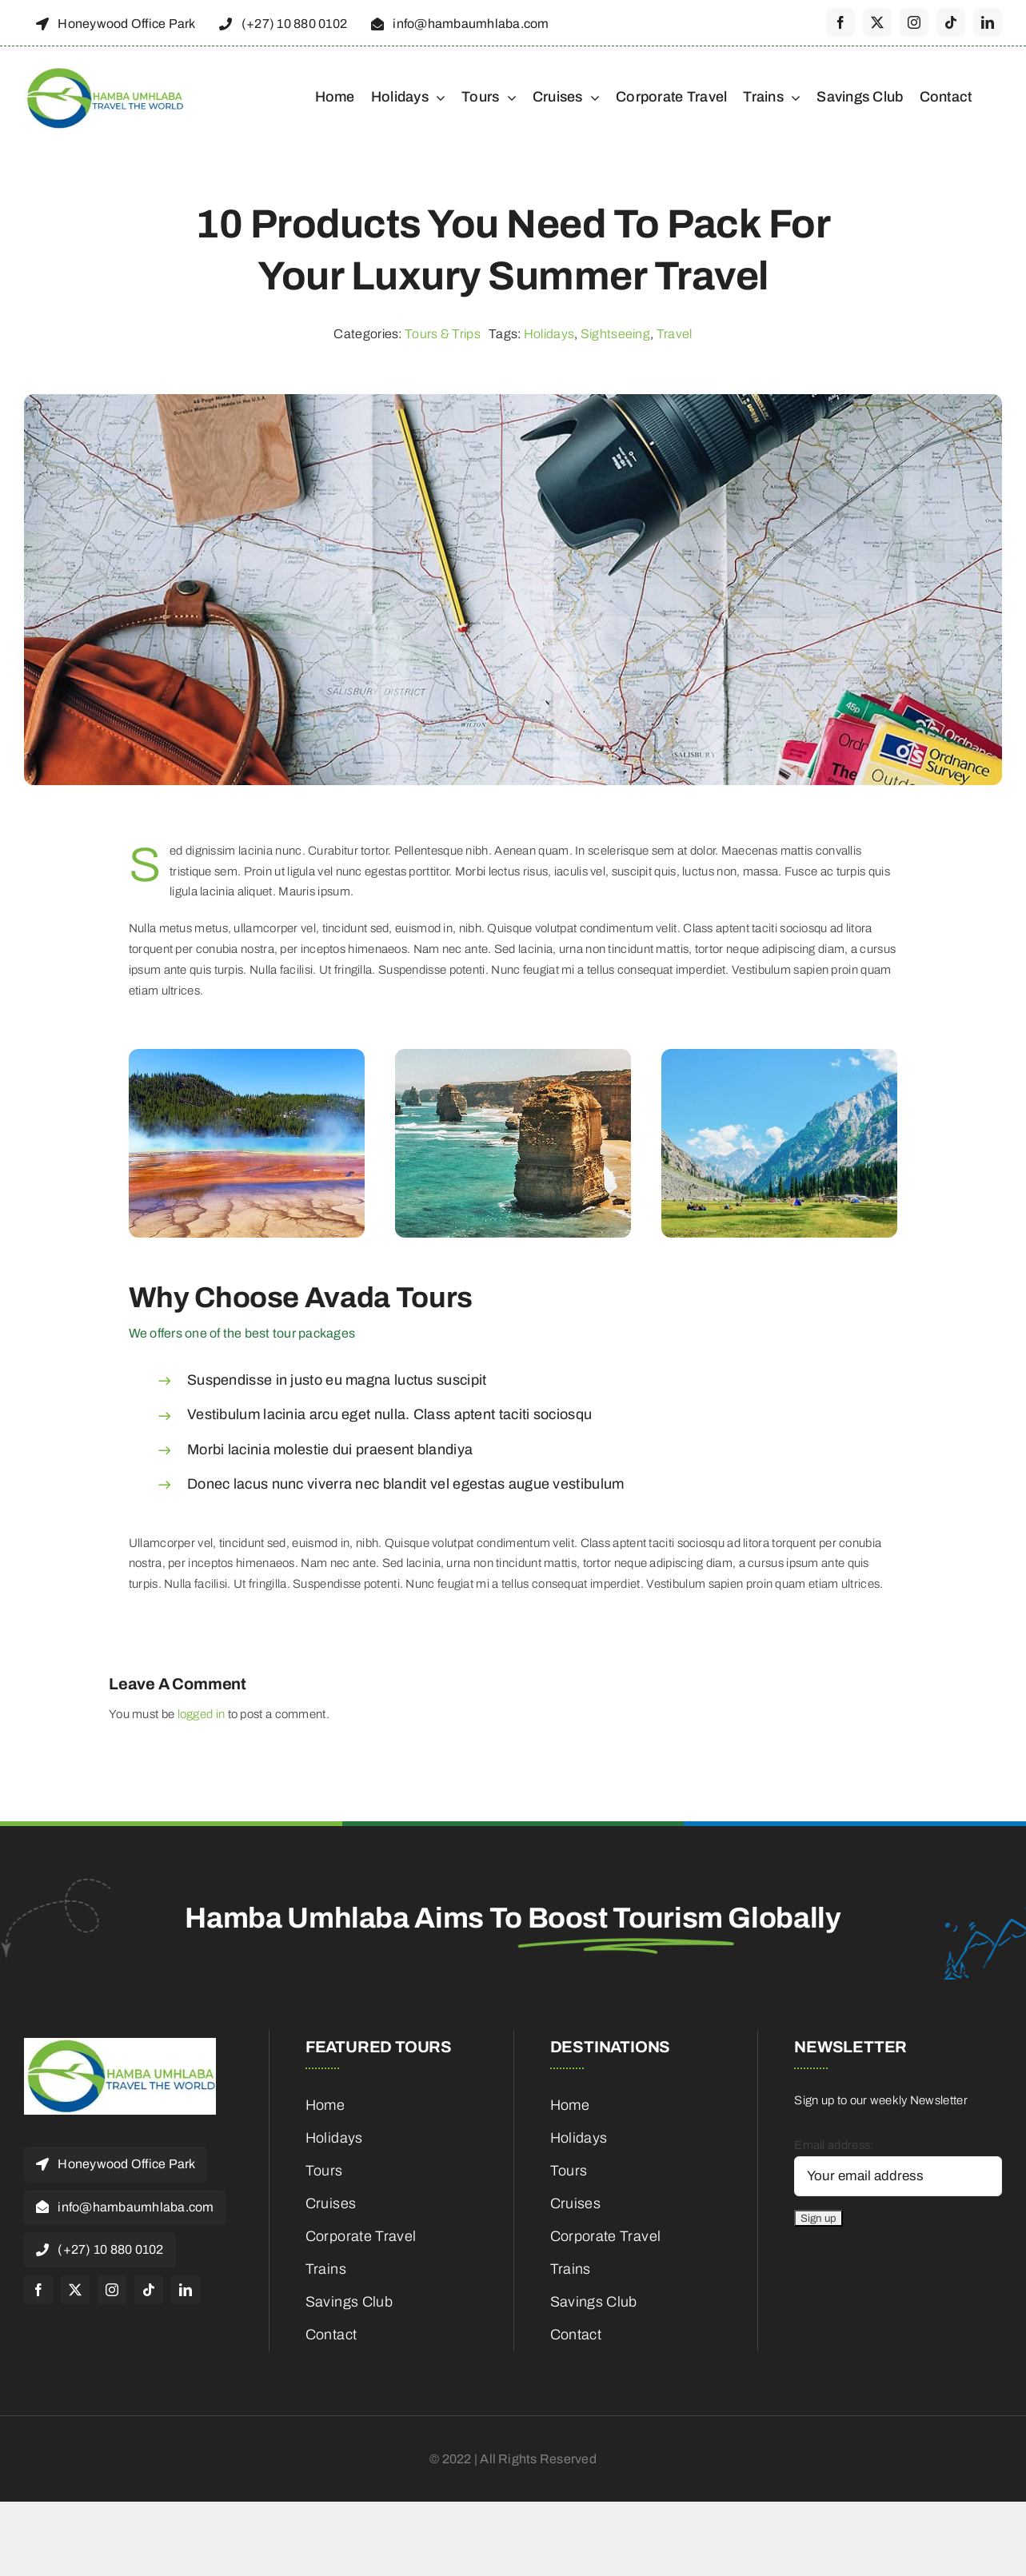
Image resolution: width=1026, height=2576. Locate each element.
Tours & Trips (443, 334)
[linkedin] (987, 22)
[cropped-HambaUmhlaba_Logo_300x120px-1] (104, 72)
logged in (202, 1714)
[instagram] (914, 22)
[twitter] (877, 22)
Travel (675, 334)
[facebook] (840, 22)
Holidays (549, 334)
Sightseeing (615, 334)
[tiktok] (950, 22)
